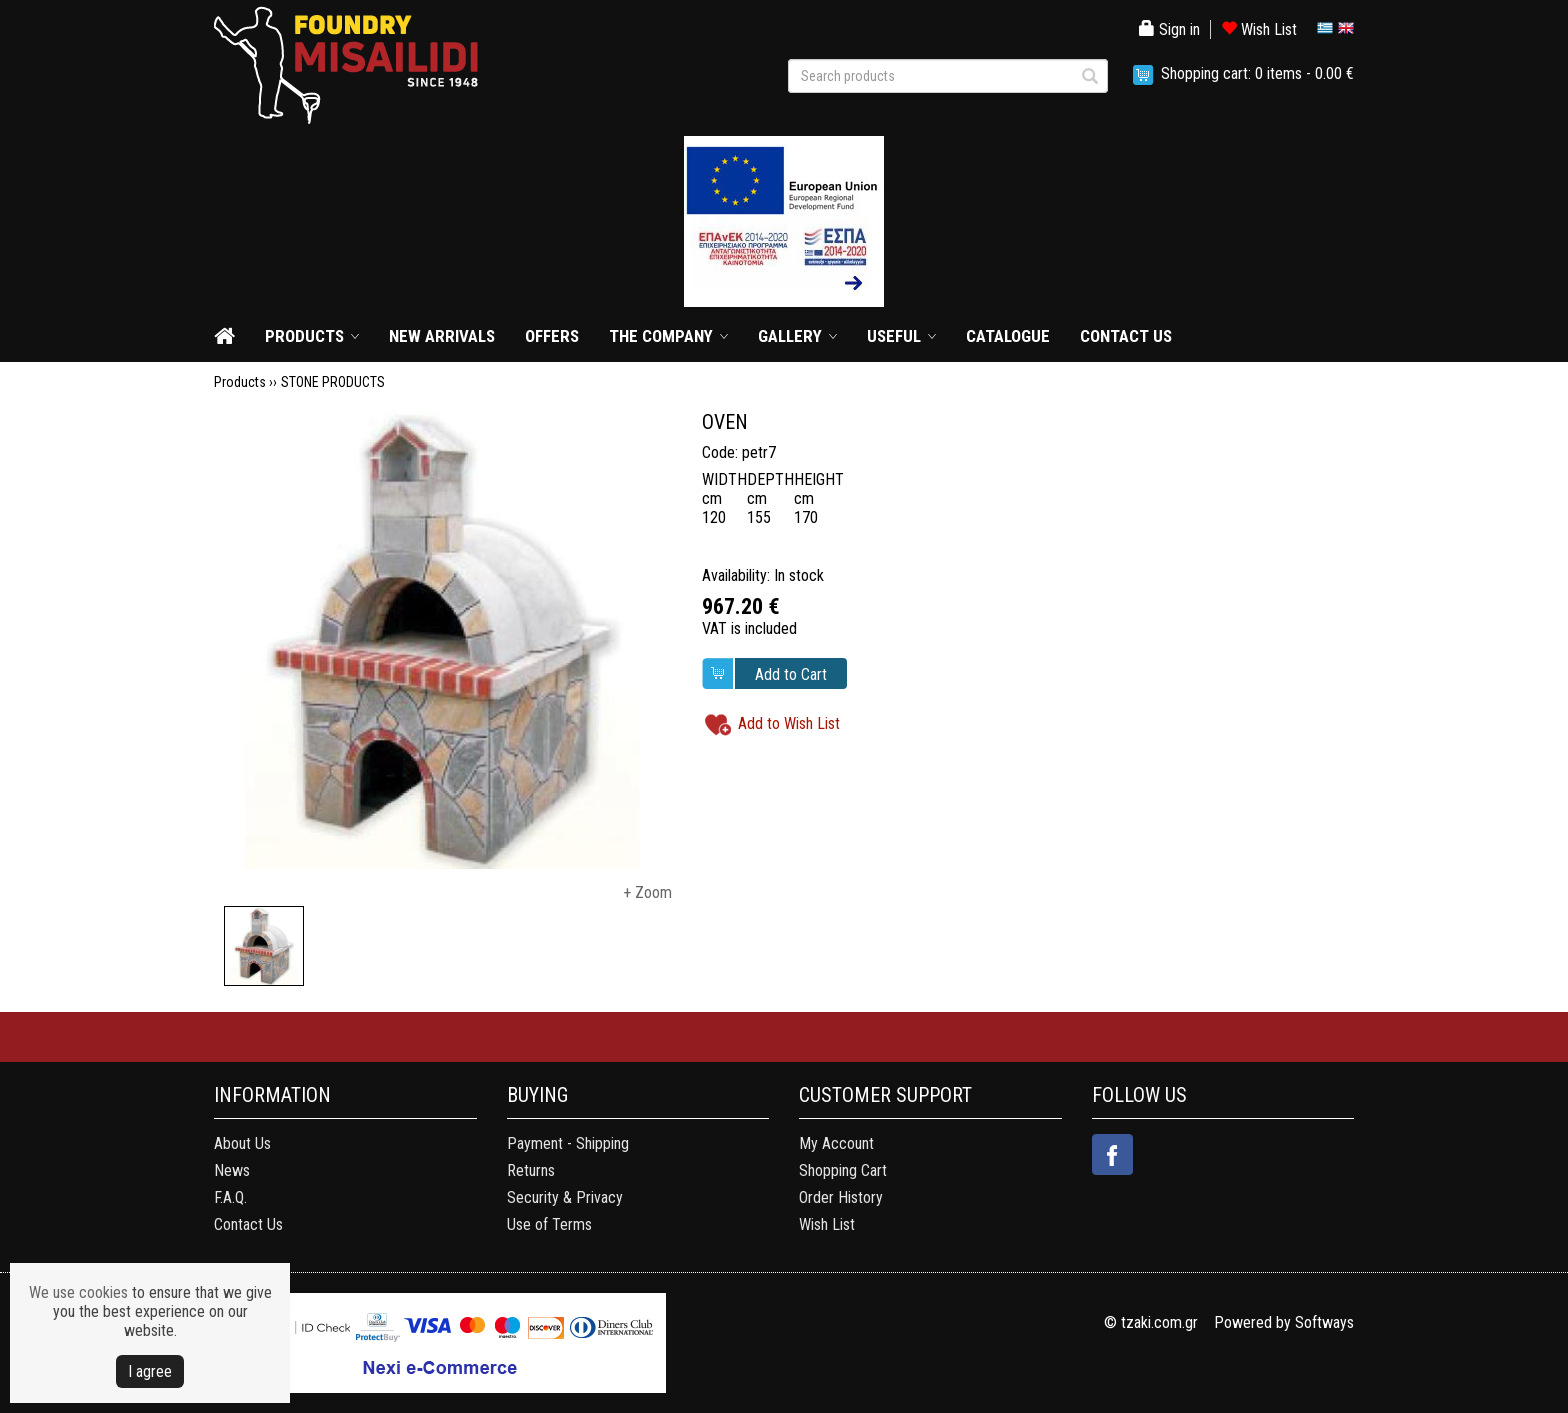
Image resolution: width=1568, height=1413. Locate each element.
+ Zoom (647, 892)
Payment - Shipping (568, 1143)
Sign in (1169, 29)
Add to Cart (791, 674)
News (232, 1170)
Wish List (1259, 29)
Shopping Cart (843, 1170)
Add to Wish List (789, 723)
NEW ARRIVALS (442, 336)
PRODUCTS (304, 336)
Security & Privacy (565, 1197)
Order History (841, 1197)
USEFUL (894, 336)
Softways (1324, 1322)
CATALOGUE (1008, 336)
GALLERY (790, 336)
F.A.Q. (230, 1197)
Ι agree (150, 1371)
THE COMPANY (661, 336)
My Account (836, 1143)
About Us (242, 1143)
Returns (531, 1170)
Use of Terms (549, 1224)
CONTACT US (1126, 336)
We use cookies (78, 1292)
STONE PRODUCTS (333, 382)
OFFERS (552, 336)
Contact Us (248, 1224)
